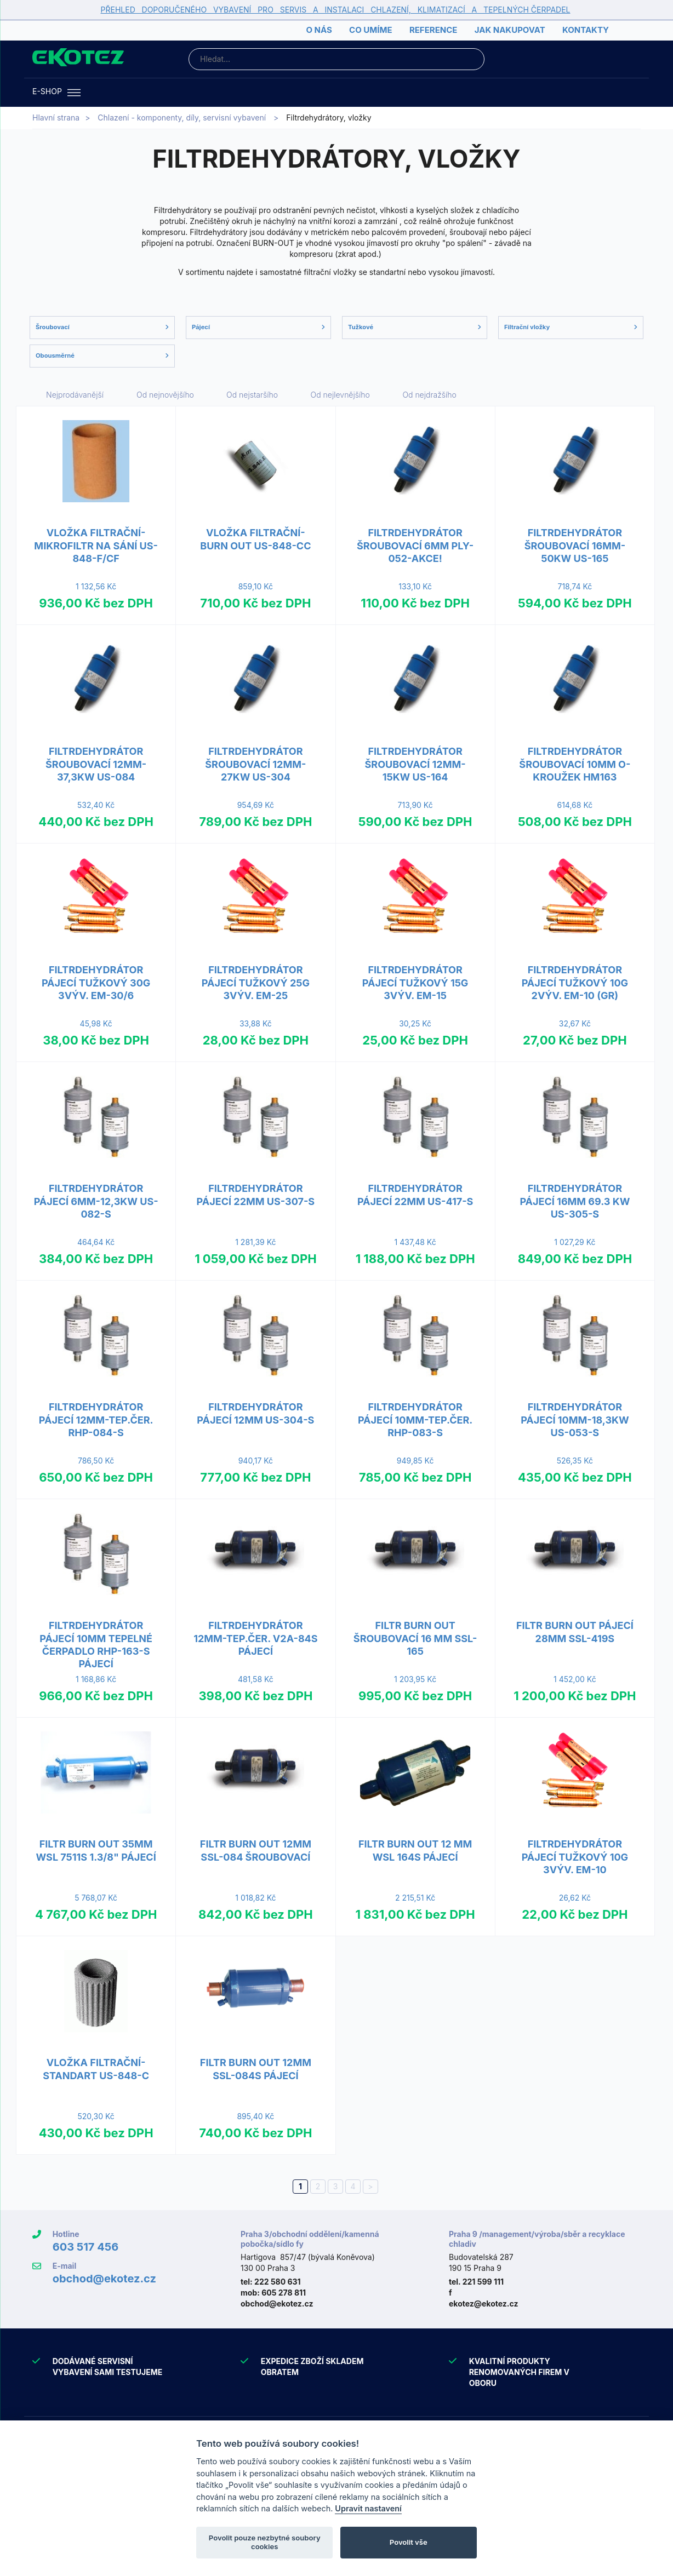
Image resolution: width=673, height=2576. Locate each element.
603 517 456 (86, 2246)
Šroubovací (102, 327)
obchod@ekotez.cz (104, 2278)
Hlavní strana (55, 117)
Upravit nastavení (368, 2508)
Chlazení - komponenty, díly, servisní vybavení (182, 117)
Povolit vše (408, 2542)
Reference (433, 30)
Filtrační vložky (570, 327)
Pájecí (258, 327)
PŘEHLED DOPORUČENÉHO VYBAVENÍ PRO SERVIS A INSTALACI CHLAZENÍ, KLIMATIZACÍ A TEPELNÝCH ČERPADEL (336, 9)
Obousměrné (102, 355)
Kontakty (585, 30)
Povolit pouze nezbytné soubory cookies (265, 2542)
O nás (319, 30)
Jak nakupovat (510, 30)
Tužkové (414, 327)
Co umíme (370, 30)
